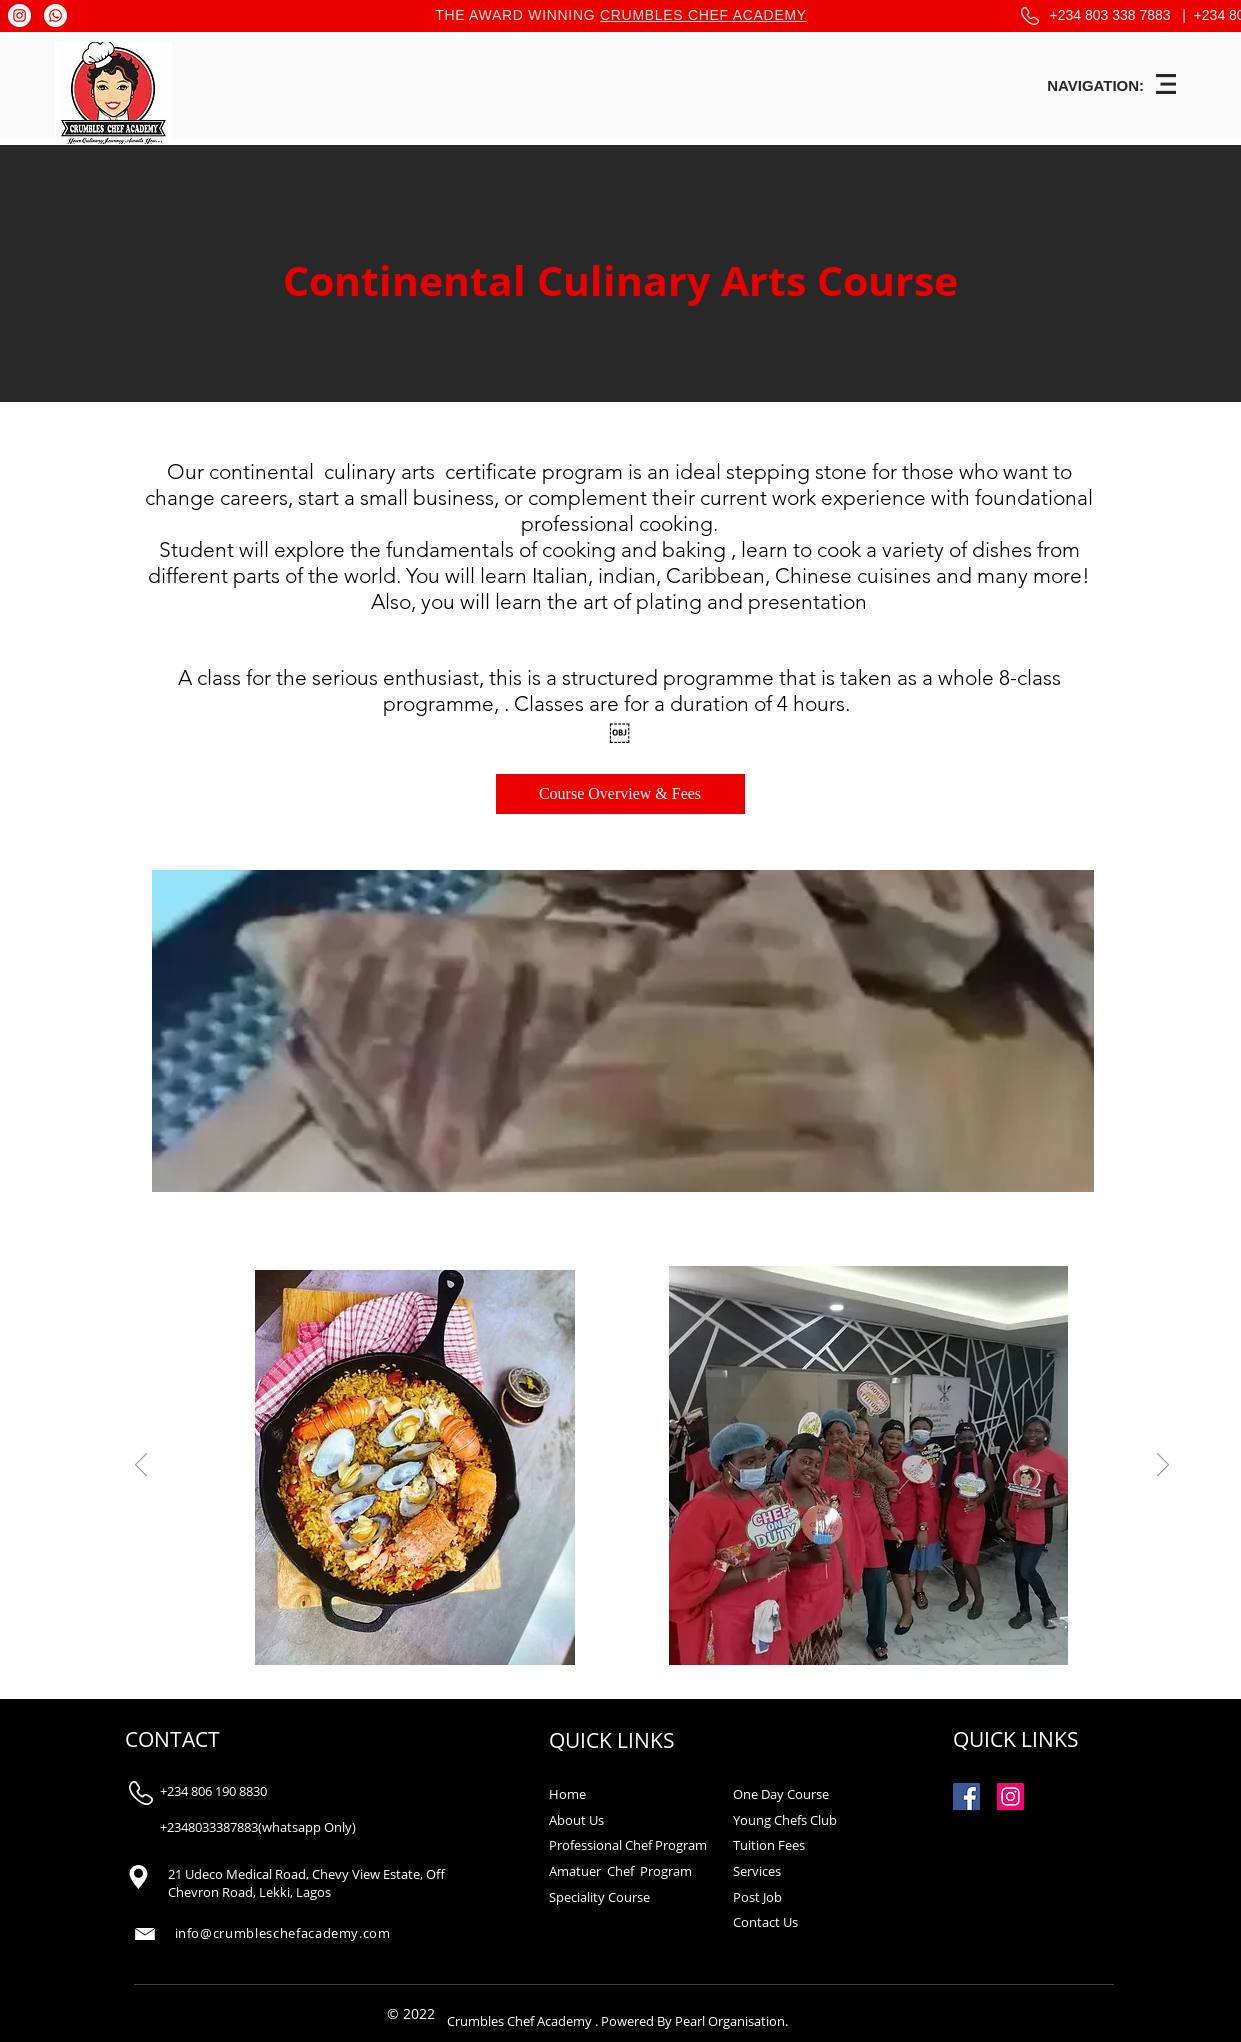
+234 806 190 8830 (213, 1791)
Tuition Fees (769, 1845)
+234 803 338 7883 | (1122, 15)
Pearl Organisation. (731, 2021)
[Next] (1163, 1466)
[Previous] (141, 1466)
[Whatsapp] (55, 15)
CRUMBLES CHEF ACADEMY (703, 15)
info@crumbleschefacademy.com (283, 1933)
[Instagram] (19, 15)
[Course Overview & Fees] (620, 794)
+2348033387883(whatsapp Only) (258, 1827)
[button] (1166, 84)
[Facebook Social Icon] (966, 1796)
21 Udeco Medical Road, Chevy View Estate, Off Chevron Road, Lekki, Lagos (306, 1883)
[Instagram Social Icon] (1010, 1796)
